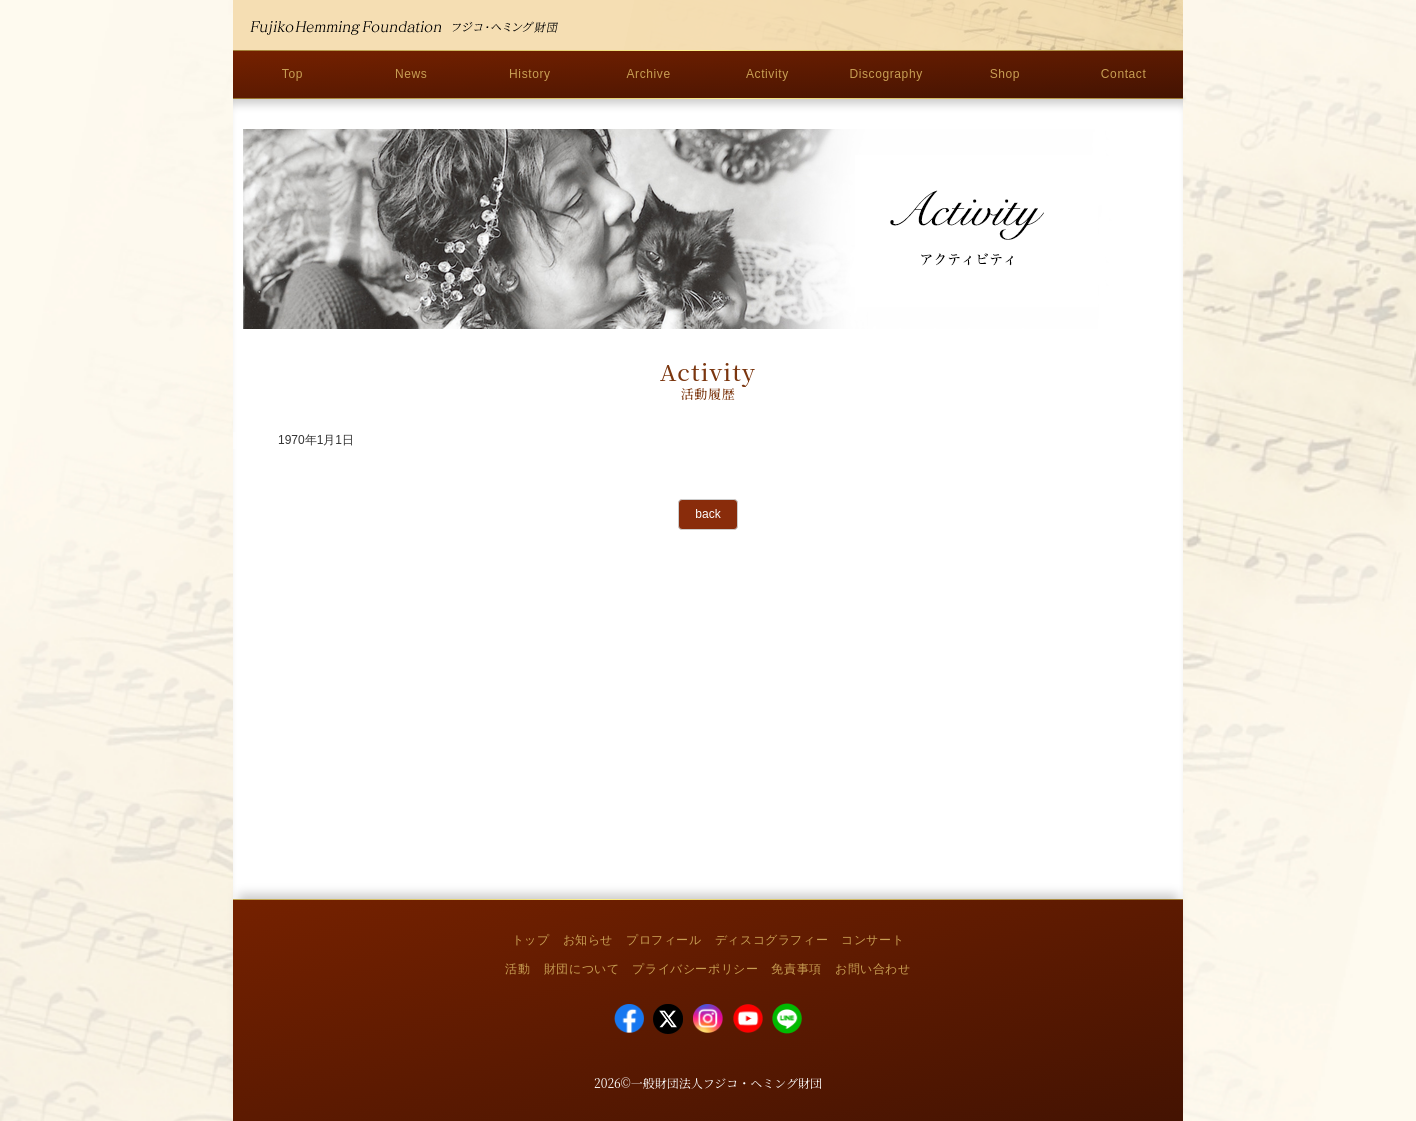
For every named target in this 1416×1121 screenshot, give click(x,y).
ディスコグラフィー (771, 940)
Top (292, 74)
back (707, 514)
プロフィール (664, 940)
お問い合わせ (873, 969)
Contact (1124, 74)
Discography (885, 74)
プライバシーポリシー (695, 969)
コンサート (872, 940)
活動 (517, 969)
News (411, 74)
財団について (582, 969)
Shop (1005, 74)
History (530, 74)
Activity (767, 74)
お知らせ (588, 940)
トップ (531, 940)
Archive (649, 74)
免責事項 (796, 969)
